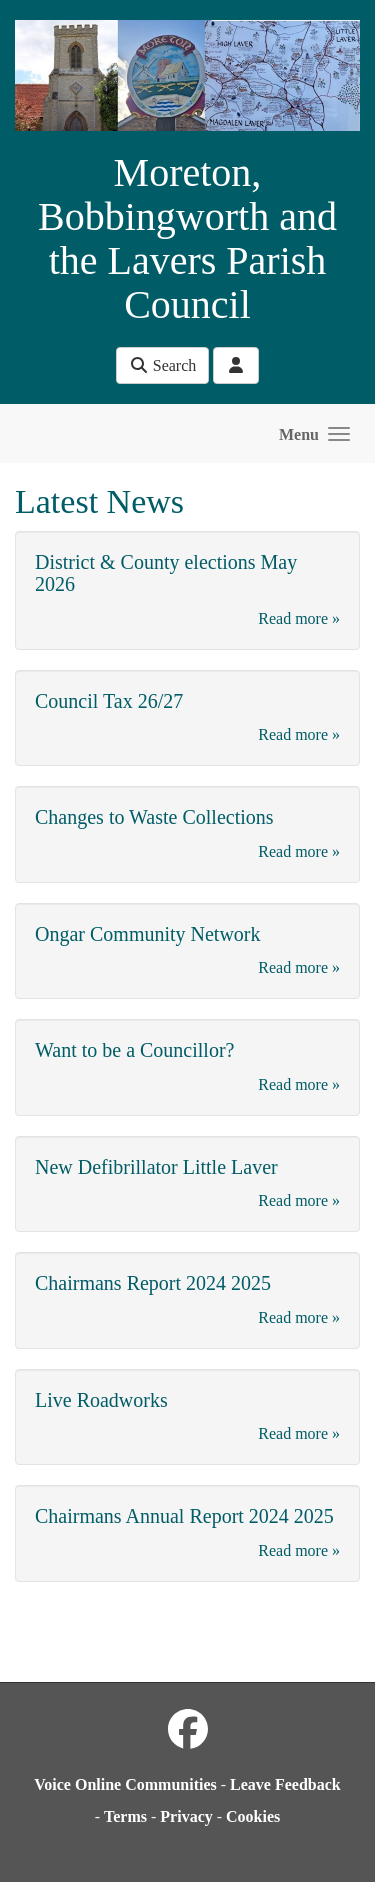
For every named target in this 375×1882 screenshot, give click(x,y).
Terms (125, 1816)
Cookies (253, 1816)
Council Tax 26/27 (109, 701)
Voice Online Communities (125, 1784)
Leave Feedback (285, 1784)
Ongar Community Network (148, 934)
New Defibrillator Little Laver (156, 1167)
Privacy (186, 1816)
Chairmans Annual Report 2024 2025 (184, 1516)
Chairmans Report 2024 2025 (153, 1283)
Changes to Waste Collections (154, 817)
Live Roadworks (101, 1400)
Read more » (299, 618)
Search (163, 365)
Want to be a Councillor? (134, 1050)
